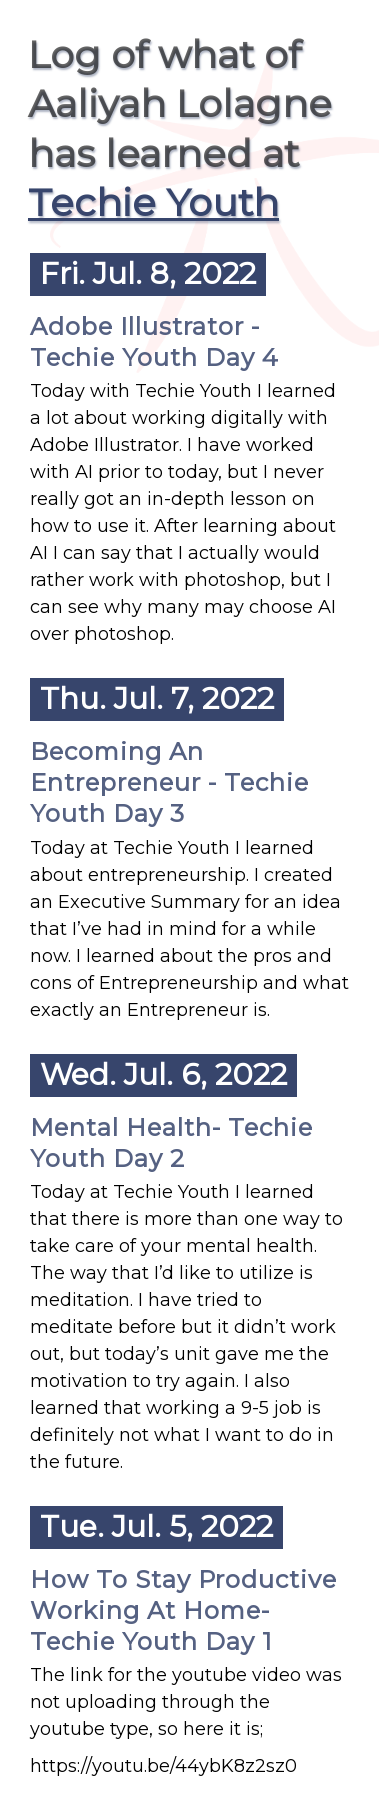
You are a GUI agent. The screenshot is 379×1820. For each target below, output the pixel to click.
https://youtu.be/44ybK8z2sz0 (163, 1766)
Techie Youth (153, 202)
